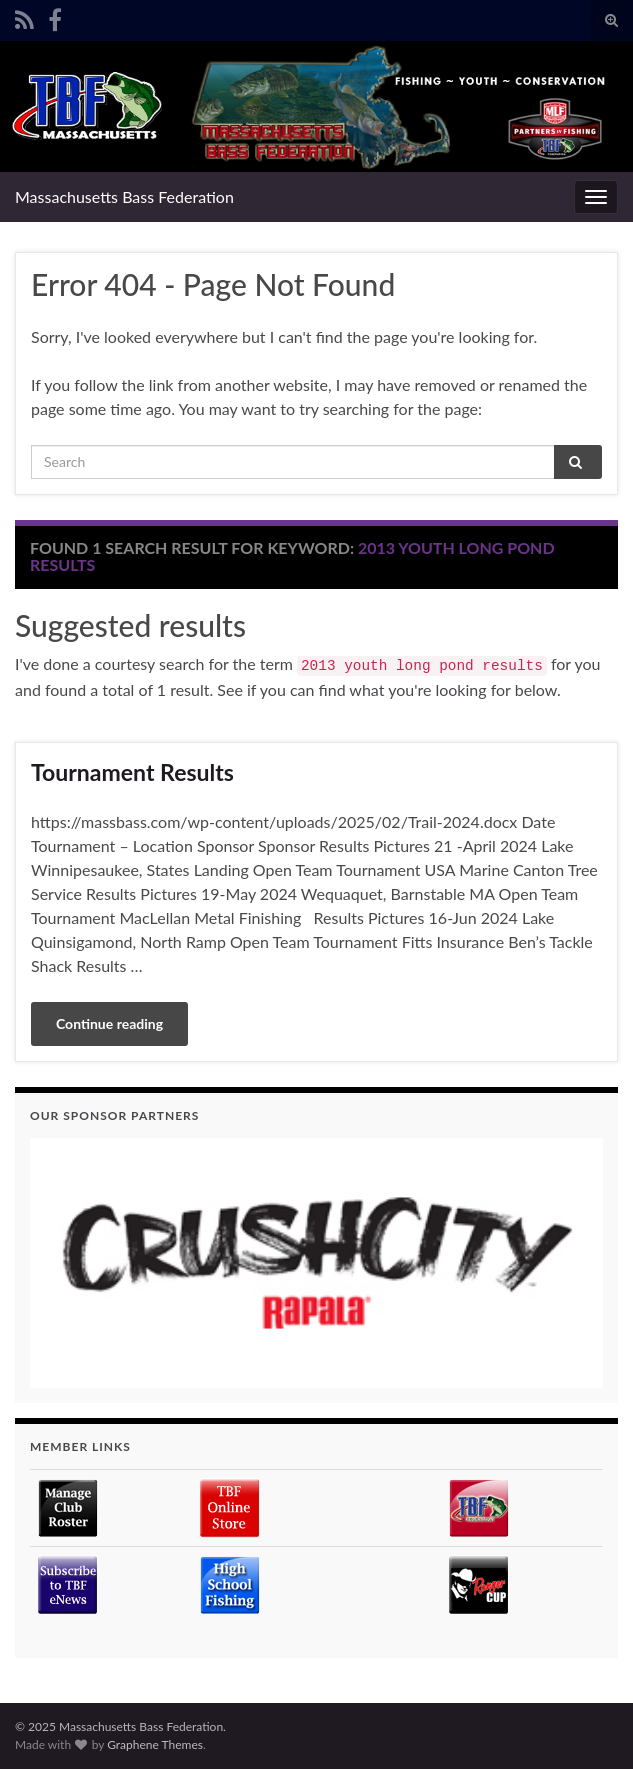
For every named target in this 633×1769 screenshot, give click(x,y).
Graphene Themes (155, 1744)
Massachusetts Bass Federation (124, 196)
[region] (316, 1263)
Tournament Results (132, 772)
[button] (316, 1263)
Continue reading (109, 1023)
